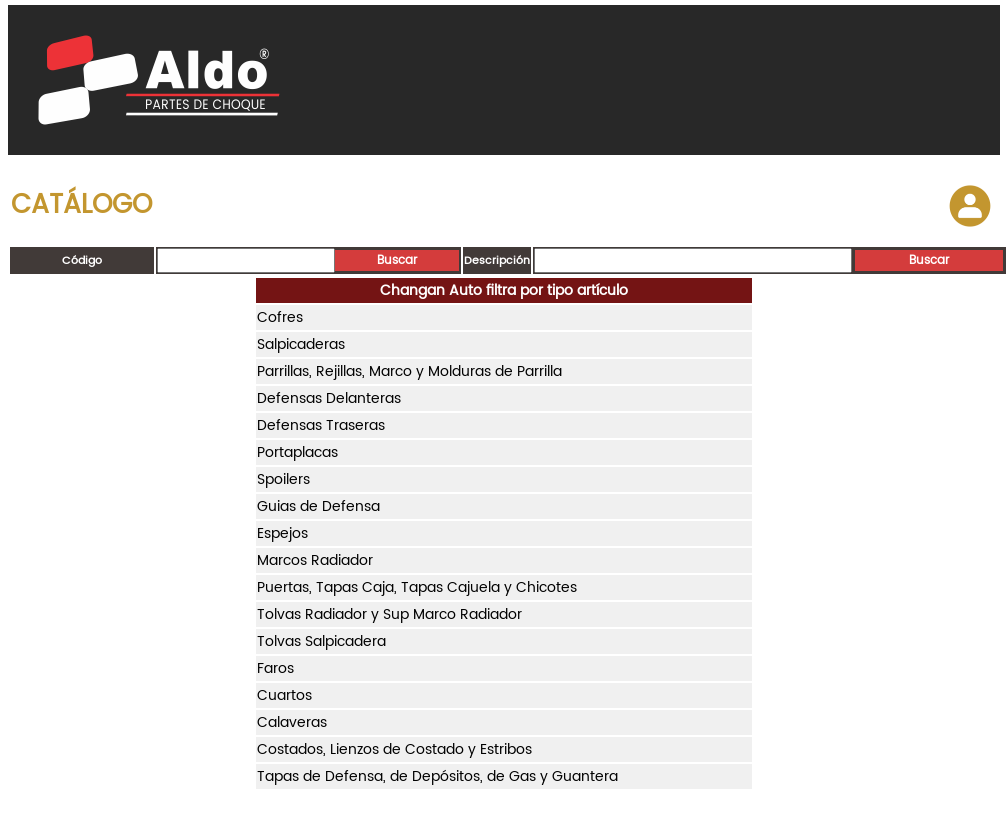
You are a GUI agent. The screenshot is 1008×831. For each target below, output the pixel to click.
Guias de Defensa (318, 506)
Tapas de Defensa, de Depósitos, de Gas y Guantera (437, 776)
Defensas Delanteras (329, 398)
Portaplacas (297, 452)
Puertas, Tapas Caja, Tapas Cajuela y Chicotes (417, 587)
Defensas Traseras (321, 425)
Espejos (282, 533)
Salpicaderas (301, 344)
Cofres (280, 317)
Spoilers (283, 479)
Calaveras (292, 722)
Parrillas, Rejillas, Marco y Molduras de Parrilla (409, 371)
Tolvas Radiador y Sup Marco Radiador (389, 614)
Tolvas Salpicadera (321, 641)
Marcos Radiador (315, 560)
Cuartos (284, 695)
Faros (275, 668)
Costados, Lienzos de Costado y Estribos (394, 749)
